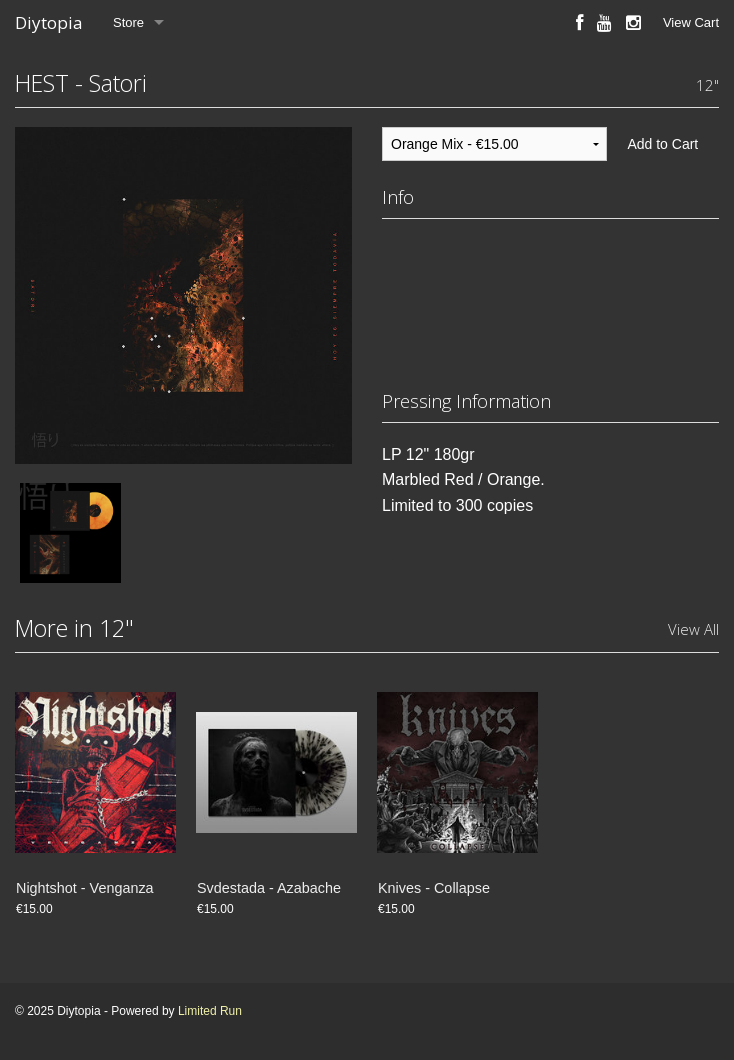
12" (707, 85)
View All (693, 629)
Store (128, 22)
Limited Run (210, 1011)
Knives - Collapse (434, 888)
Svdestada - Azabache (269, 888)
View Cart (691, 22)
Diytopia (49, 22)
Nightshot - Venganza (85, 888)
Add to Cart (662, 144)
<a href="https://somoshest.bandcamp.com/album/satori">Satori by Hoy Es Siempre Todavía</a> (550, 298)
